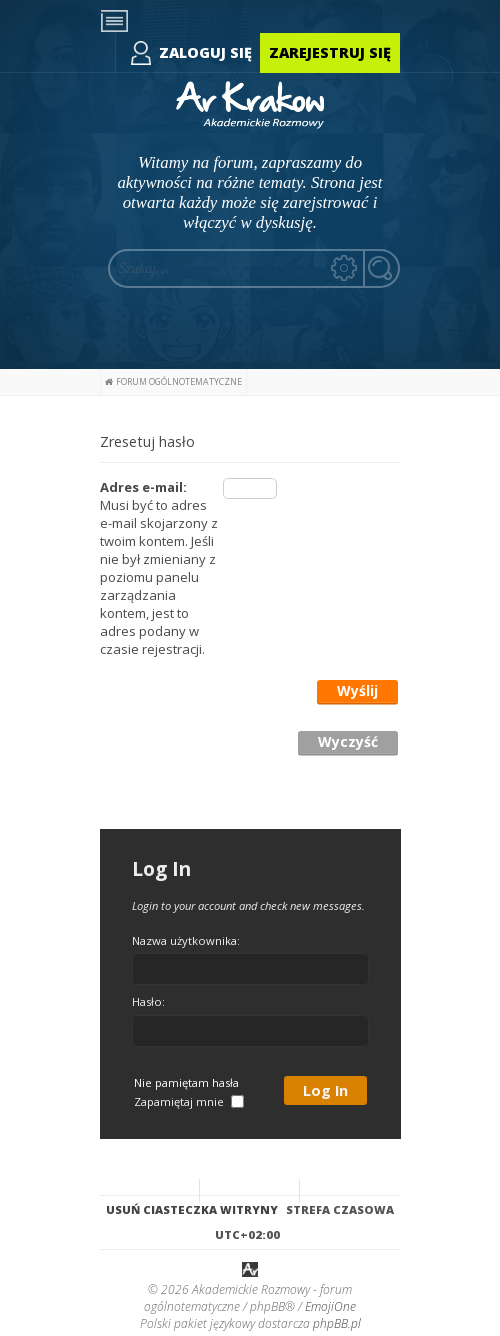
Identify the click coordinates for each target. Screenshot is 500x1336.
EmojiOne (330, 1306)
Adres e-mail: (143, 487)
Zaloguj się (205, 52)
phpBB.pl (337, 1323)
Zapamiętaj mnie (189, 1101)
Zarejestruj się (330, 52)
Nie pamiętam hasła (186, 1082)
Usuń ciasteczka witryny (192, 1209)
